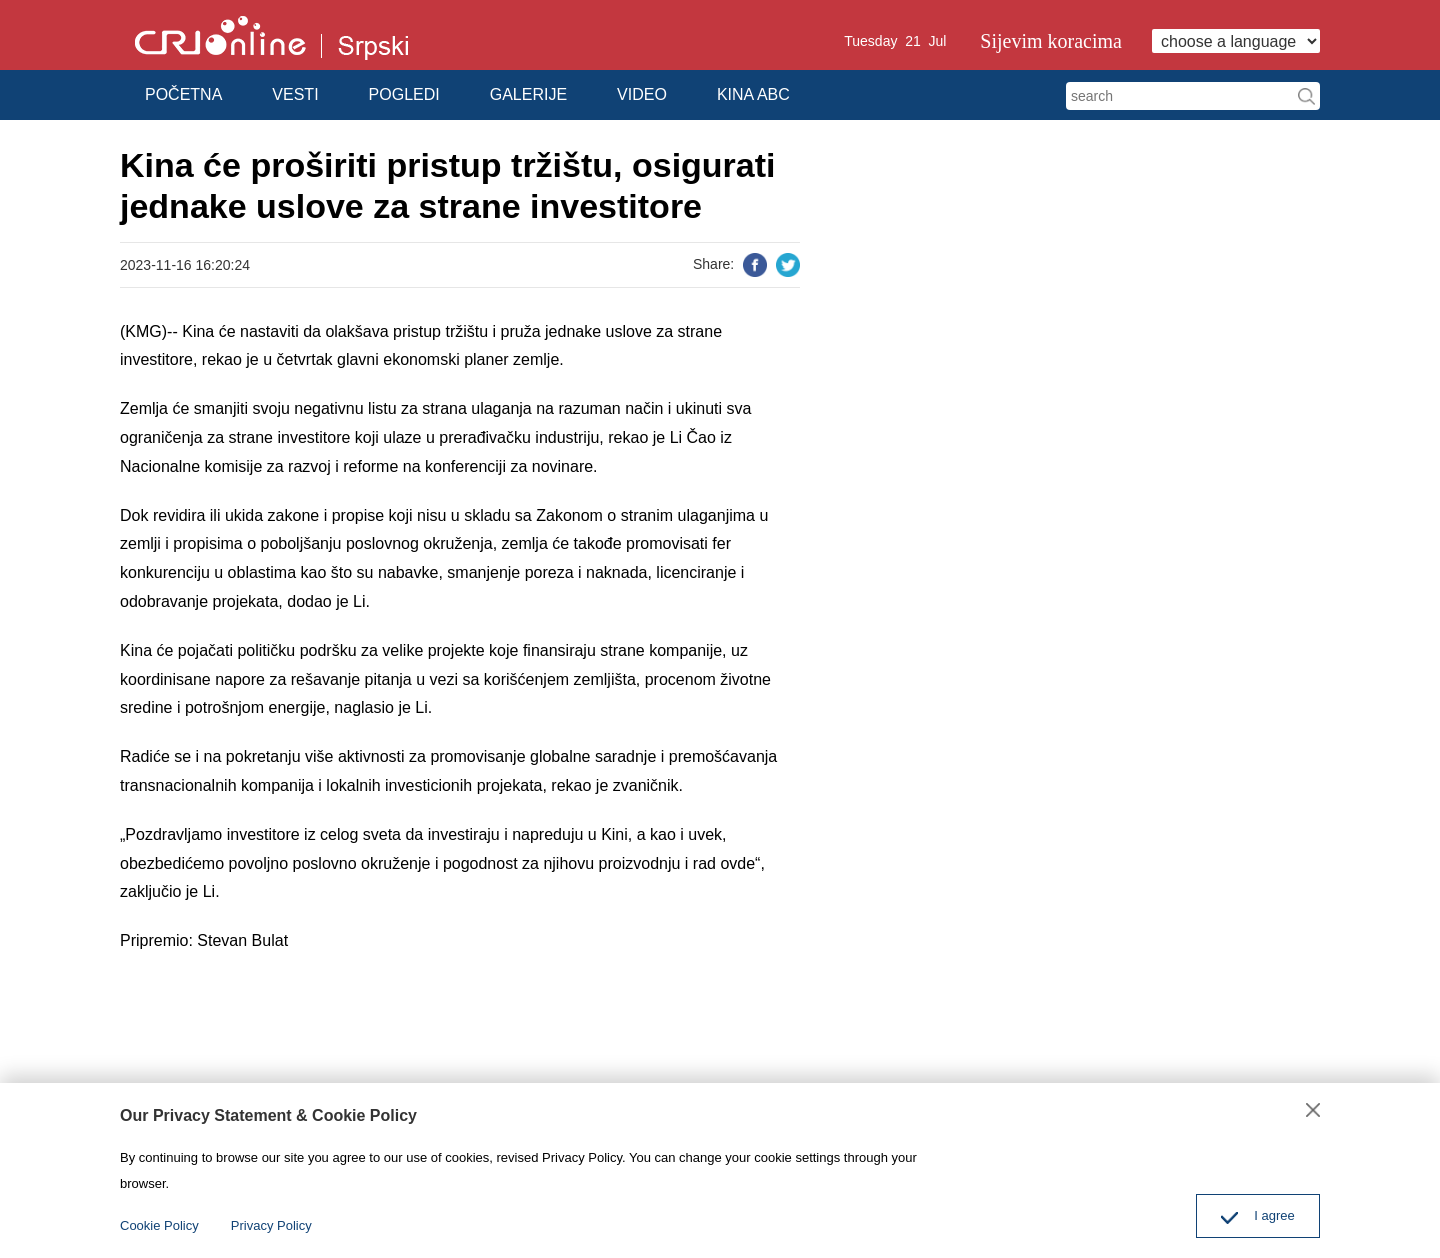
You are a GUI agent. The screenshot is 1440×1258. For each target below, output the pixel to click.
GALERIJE (528, 94)
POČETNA (183, 94)
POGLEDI (404, 94)
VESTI (295, 94)
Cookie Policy (159, 1225)
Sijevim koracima (1051, 41)
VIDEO (642, 94)
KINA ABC (753, 94)
